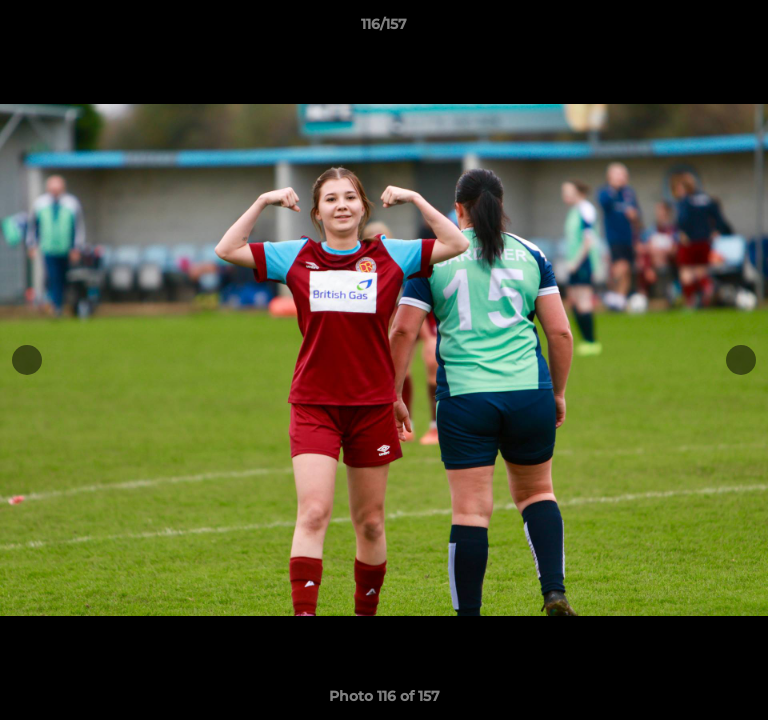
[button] (744, 29)
